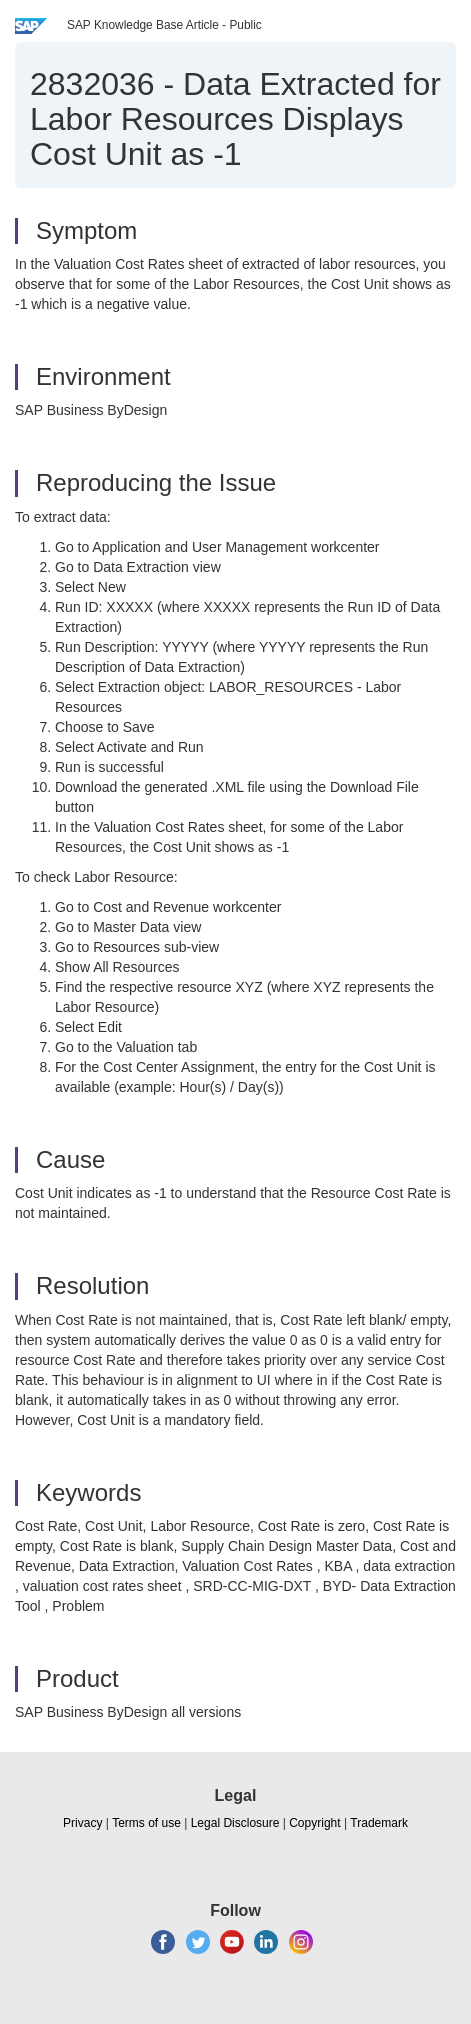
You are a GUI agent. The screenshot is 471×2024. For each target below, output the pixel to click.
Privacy (82, 1823)
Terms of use (146, 1823)
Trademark (379, 1823)
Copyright (314, 1823)
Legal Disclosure (235, 1823)
